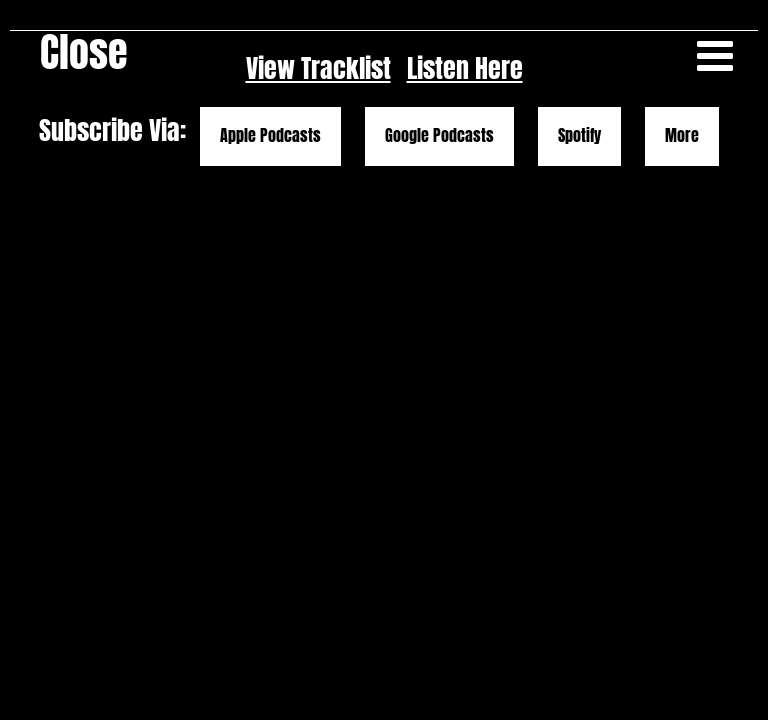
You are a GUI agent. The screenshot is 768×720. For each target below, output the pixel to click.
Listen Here (465, 68)
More (682, 136)
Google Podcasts (439, 136)
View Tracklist (318, 68)
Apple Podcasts (270, 136)
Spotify (579, 136)
